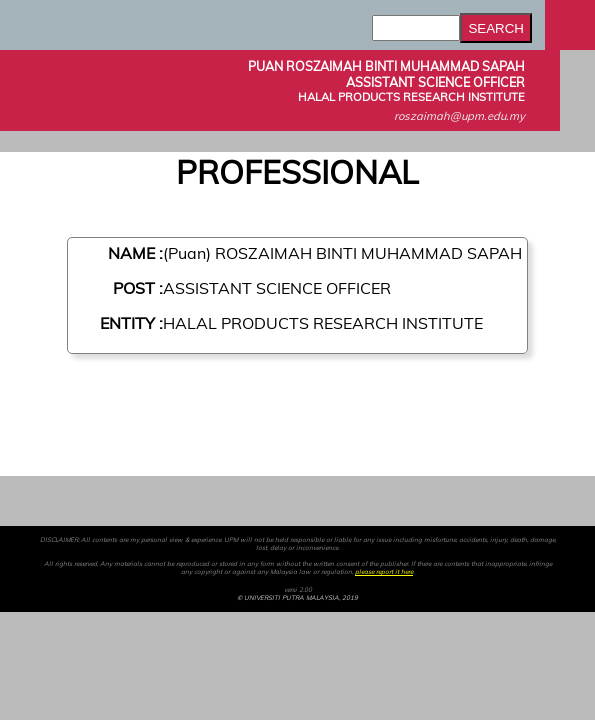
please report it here (384, 572)
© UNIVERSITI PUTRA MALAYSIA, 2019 (297, 598)
